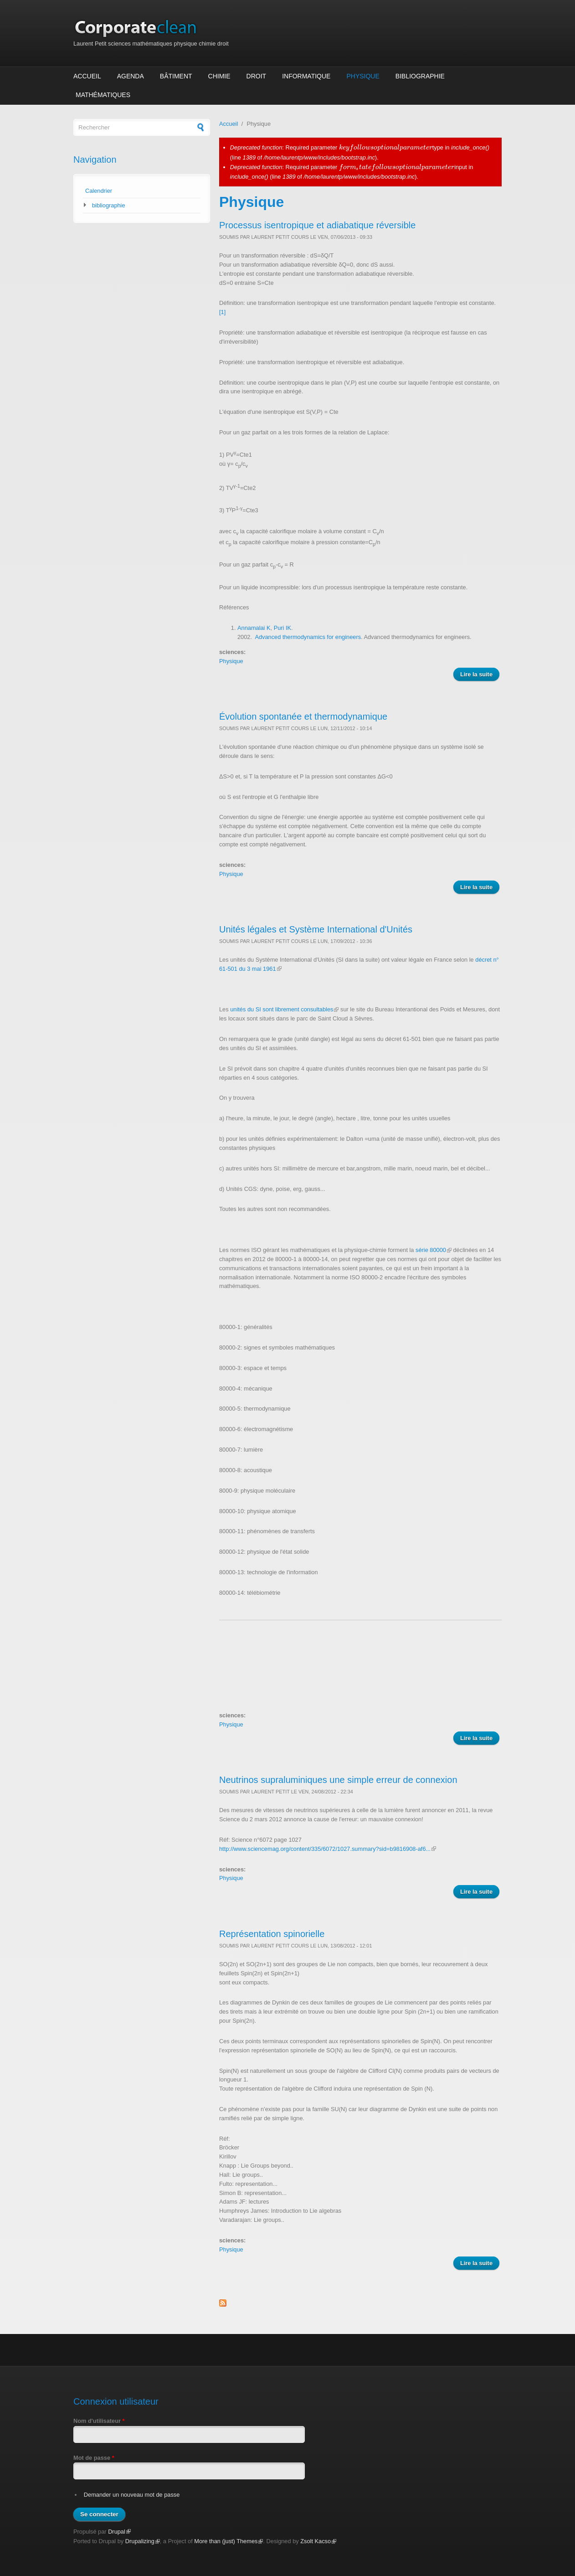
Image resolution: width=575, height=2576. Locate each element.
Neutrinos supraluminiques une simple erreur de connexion (338, 1780)
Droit (256, 76)
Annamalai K (254, 627)
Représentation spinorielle (271, 1934)
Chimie (219, 76)
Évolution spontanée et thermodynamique (303, 716)
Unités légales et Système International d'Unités (315, 929)
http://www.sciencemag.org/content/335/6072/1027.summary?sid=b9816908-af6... (327, 1848)
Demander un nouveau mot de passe (132, 2494)
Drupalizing (142, 2541)
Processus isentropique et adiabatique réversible (317, 225)
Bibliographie (420, 76)
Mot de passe (93, 2457)
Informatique (306, 76)
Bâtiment (176, 76)
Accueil (87, 76)
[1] (222, 312)
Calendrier (98, 190)
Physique (362, 76)
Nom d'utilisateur (99, 2420)
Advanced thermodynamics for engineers (308, 637)
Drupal (119, 2531)
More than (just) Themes (228, 2541)
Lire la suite (479, 675)
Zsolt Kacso (318, 2541)
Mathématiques (103, 94)
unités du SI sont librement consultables (284, 1009)
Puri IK (282, 627)
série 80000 (434, 1250)
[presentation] (385, 147)
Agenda (130, 76)
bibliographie (108, 205)
